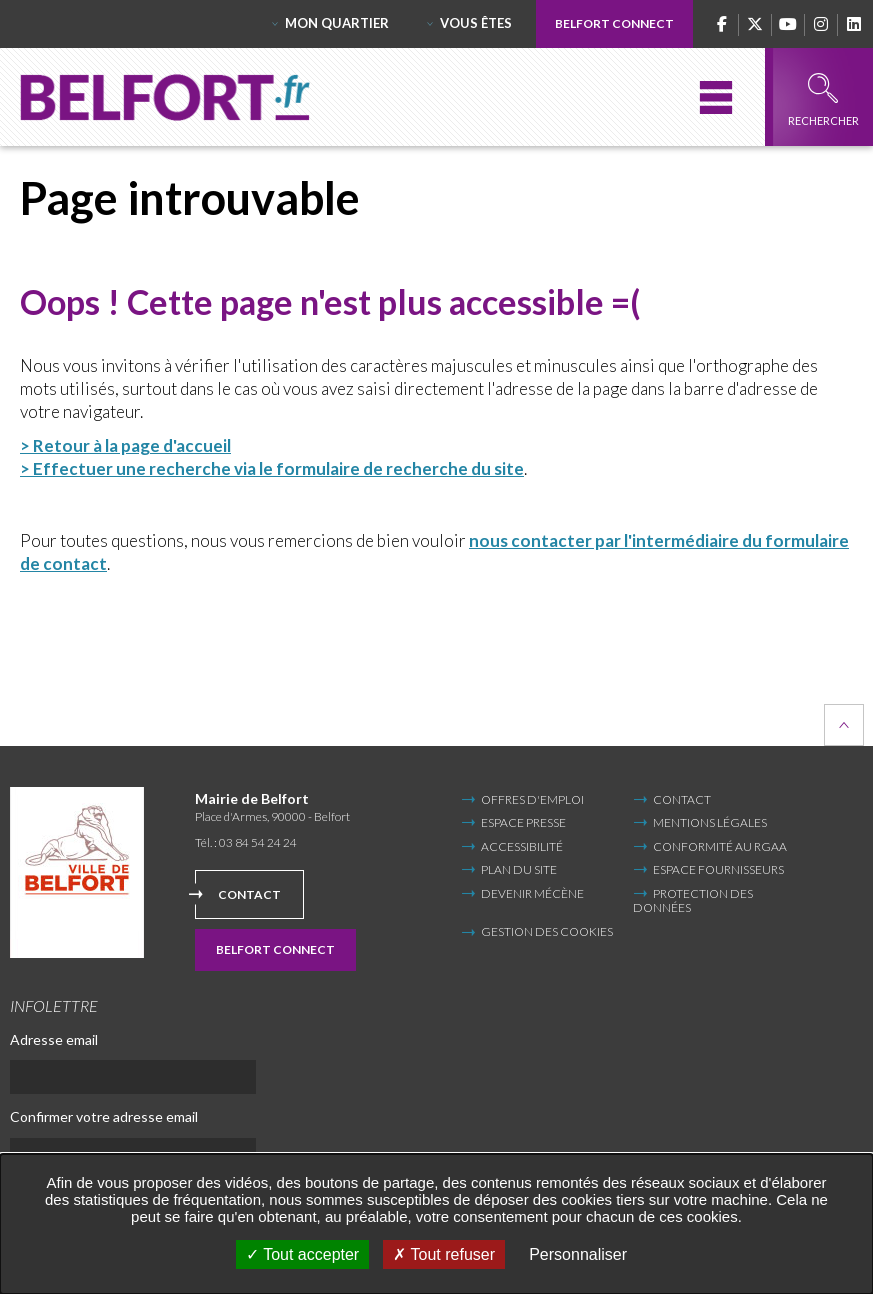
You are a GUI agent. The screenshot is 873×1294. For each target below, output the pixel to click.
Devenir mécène (532, 893)
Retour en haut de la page (844, 725)
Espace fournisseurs (718, 869)
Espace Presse (523, 822)
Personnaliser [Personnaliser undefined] (578, 1254)
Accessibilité (522, 846)
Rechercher (823, 100)
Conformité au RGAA (720, 846)
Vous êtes (476, 23)
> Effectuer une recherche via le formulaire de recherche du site (272, 468)
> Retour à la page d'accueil (125, 445)
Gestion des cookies (547, 932)
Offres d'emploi (532, 799)
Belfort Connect (614, 23)
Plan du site (519, 869)
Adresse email (54, 1039)
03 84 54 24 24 (258, 842)
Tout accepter (302, 1254)
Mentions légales (710, 822)
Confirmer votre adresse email (104, 1116)
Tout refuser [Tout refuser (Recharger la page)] (444, 1254)
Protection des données (693, 900)
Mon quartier (337, 23)
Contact (249, 894)
